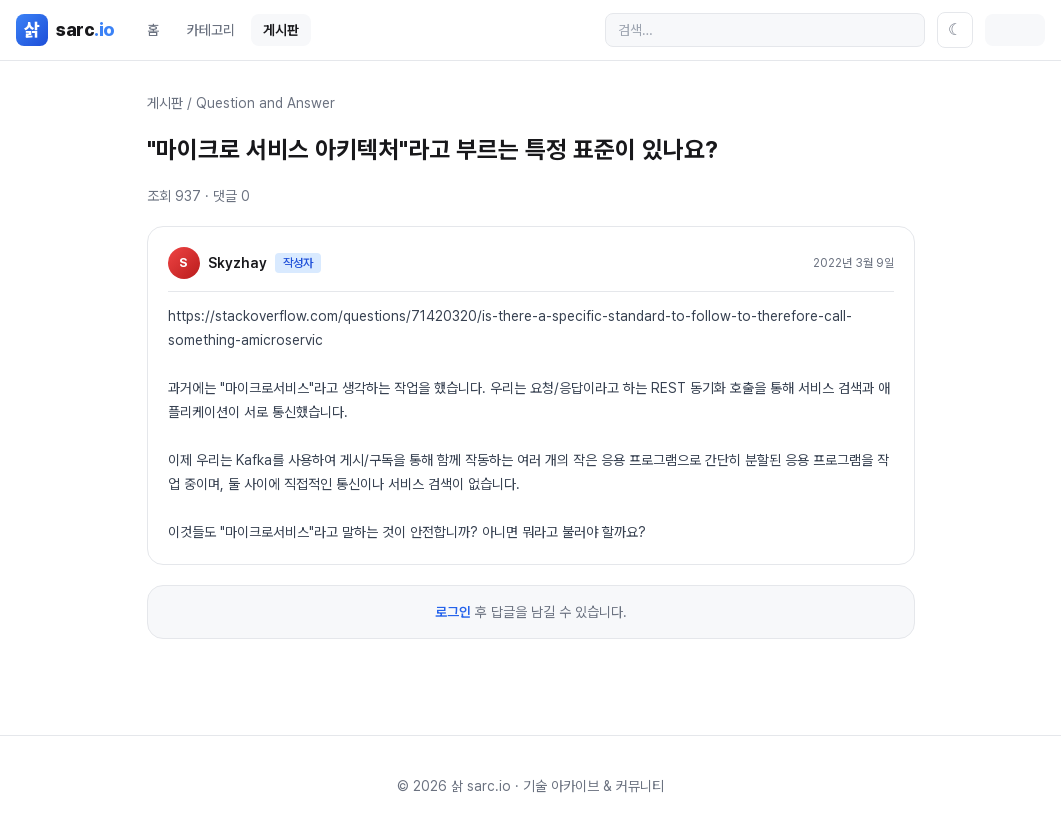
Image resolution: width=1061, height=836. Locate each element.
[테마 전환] (955, 30)
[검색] (765, 30)
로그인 (453, 612)
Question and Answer (265, 103)
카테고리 (211, 30)
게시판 (281, 30)
